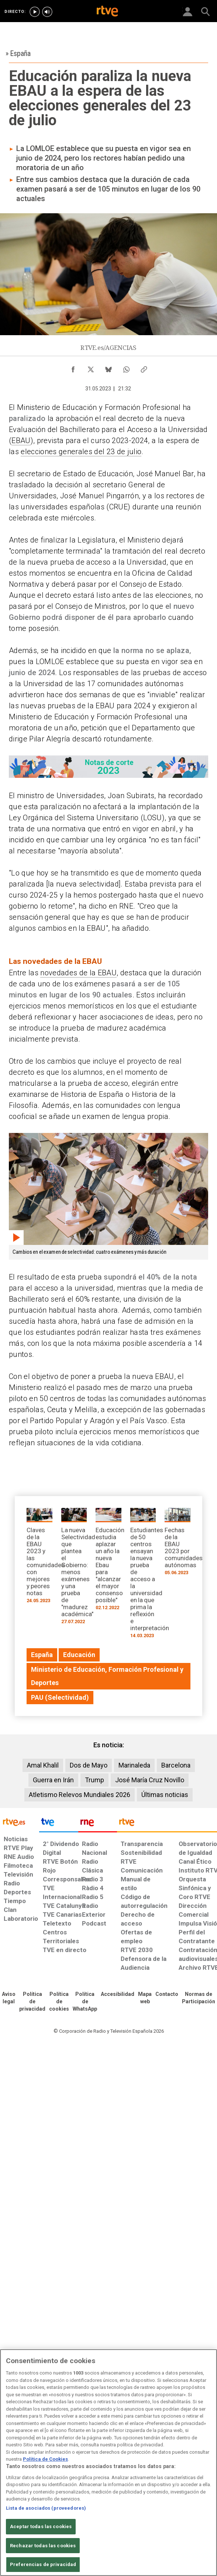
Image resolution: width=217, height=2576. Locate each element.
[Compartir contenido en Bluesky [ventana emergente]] (108, 368)
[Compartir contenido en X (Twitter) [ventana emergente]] (91, 368)
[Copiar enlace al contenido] (144, 368)
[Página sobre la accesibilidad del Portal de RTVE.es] (117, 1994)
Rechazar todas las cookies (43, 2545)
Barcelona (175, 1765)
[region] (108, 2462)
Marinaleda (134, 1765)
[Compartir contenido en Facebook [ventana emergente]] (73, 368)
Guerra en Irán (53, 1780)
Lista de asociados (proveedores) (46, 2508)
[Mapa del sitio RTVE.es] (145, 1998)
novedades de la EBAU (78, 972)
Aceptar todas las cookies (41, 2526)
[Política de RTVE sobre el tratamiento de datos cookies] (59, 2002)
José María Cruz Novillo (149, 1780)
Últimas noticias (164, 1794)
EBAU (20, 440)
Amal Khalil (43, 1765)
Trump (94, 1780)
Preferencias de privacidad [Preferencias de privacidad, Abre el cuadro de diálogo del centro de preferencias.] (43, 2564)
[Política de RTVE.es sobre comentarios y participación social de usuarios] (198, 1998)
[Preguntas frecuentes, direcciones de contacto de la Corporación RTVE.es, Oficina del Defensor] (166, 1994)
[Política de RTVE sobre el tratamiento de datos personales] (32, 2002)
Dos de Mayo (88, 1765)
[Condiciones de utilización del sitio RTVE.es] (9, 1998)
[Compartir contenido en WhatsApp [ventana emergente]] (126, 368)
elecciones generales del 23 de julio (81, 451)
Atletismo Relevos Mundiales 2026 (79, 1794)
